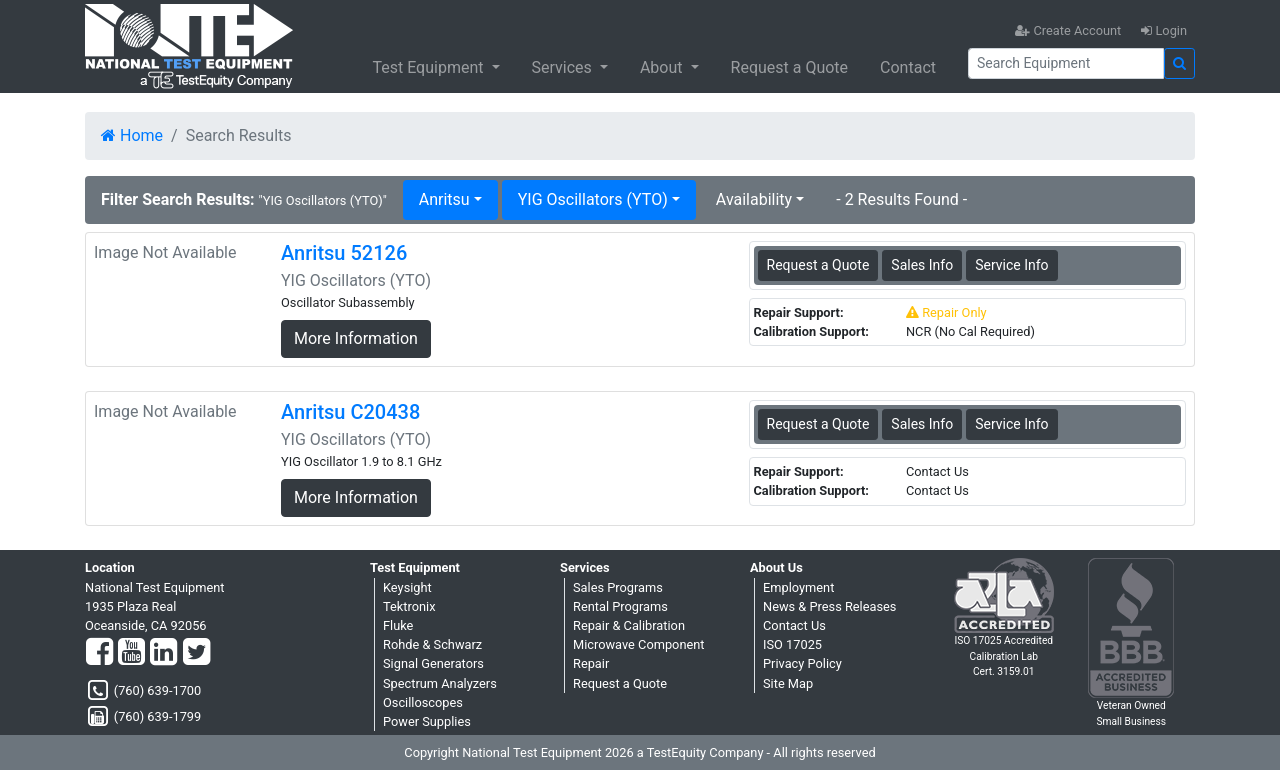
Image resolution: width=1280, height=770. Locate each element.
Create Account (1068, 30)
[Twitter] (196, 653)
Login (1164, 30)
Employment (798, 587)
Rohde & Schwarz (432, 644)
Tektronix (409, 606)
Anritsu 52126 (344, 253)
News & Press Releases (829, 606)
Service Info (1011, 265)
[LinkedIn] (163, 653)
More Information (356, 338)
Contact (908, 67)
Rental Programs (620, 606)
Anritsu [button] (444, 199)
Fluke (398, 625)
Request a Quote (790, 67)
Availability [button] (754, 199)
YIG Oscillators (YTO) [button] (593, 199)
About (663, 67)
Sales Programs (618, 587)
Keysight (407, 587)
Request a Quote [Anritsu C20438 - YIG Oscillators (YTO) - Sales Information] (818, 424)
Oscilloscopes (423, 702)
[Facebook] (99, 653)
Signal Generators (433, 663)
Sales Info (922, 265)
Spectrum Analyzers (440, 683)
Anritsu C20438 (350, 412)
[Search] (1066, 63)
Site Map (788, 683)
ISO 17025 (792, 644)
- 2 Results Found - (901, 199)
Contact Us (794, 625)
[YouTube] (131, 653)
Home (132, 135)
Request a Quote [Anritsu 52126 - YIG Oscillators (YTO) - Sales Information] (818, 265)
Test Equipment (429, 67)
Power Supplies (427, 721)
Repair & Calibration (629, 625)
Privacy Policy (802, 663)
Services (564, 67)
